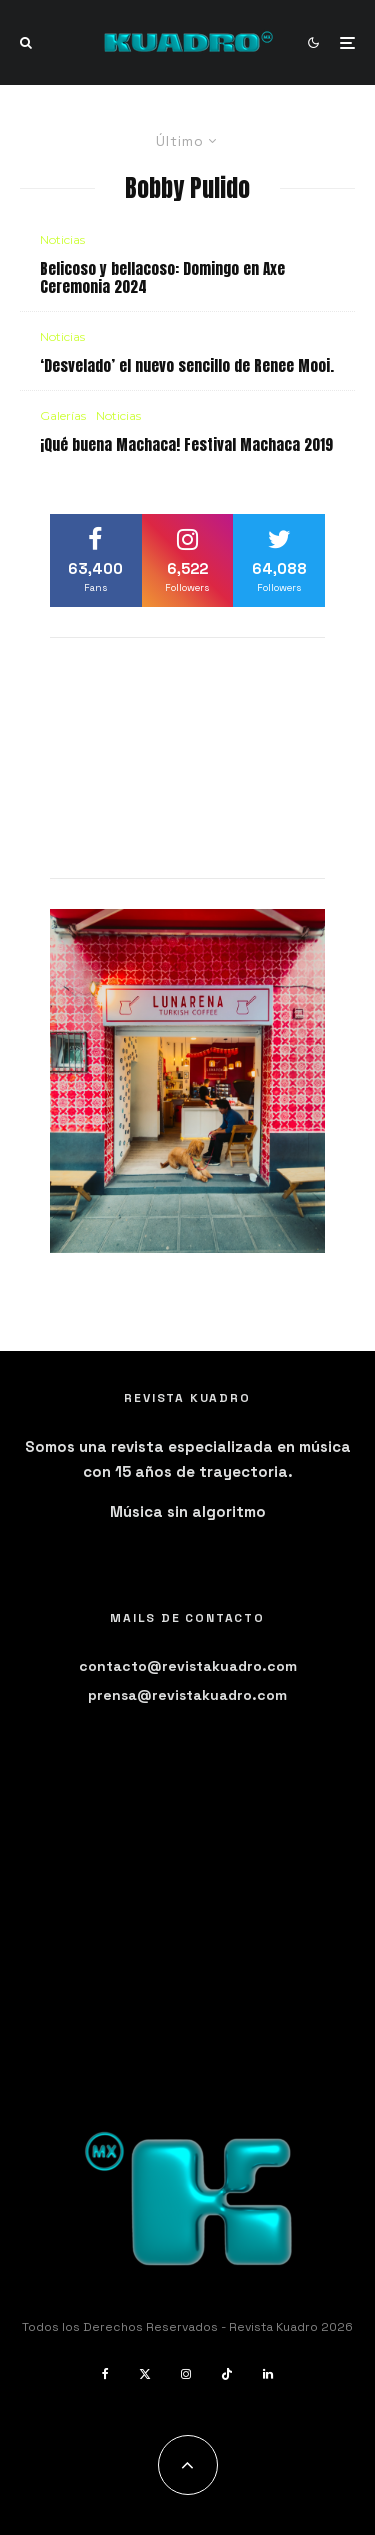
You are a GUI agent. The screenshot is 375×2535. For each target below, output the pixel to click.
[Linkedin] (268, 2374)
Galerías (63, 415)
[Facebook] (105, 2374)
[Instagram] (186, 2374)
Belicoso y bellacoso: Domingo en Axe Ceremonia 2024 (162, 278)
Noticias (62, 239)
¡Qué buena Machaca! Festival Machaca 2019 (186, 445)
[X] (145, 2374)
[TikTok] (227, 2374)
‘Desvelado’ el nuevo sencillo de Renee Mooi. (187, 366)
